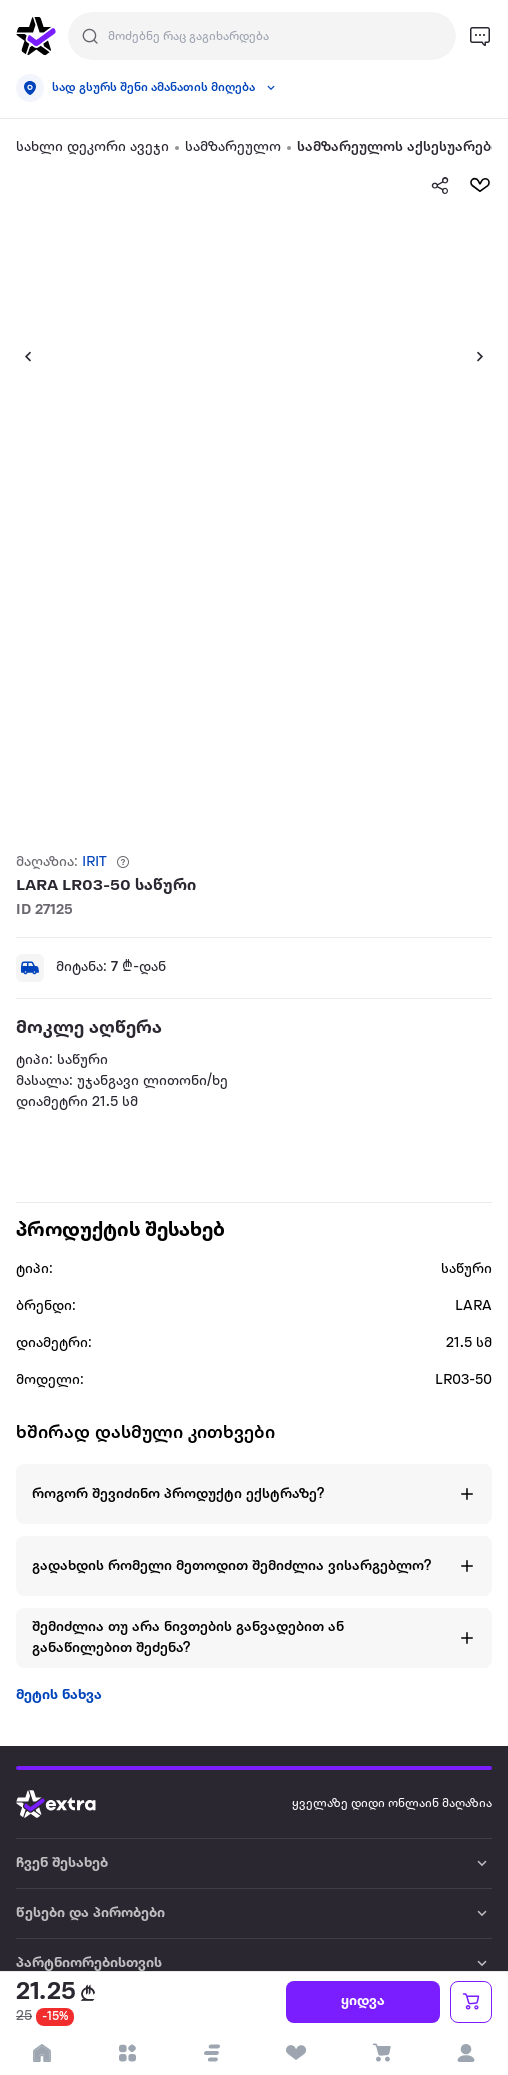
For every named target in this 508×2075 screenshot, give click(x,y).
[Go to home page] (71, 1804)
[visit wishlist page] (296, 2053)
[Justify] (90, 36)
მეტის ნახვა (59, 1695)
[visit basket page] (381, 2053)
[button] (20, 356)
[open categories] (127, 2053)
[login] (465, 2053)
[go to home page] (36, 36)
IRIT (94, 862)
